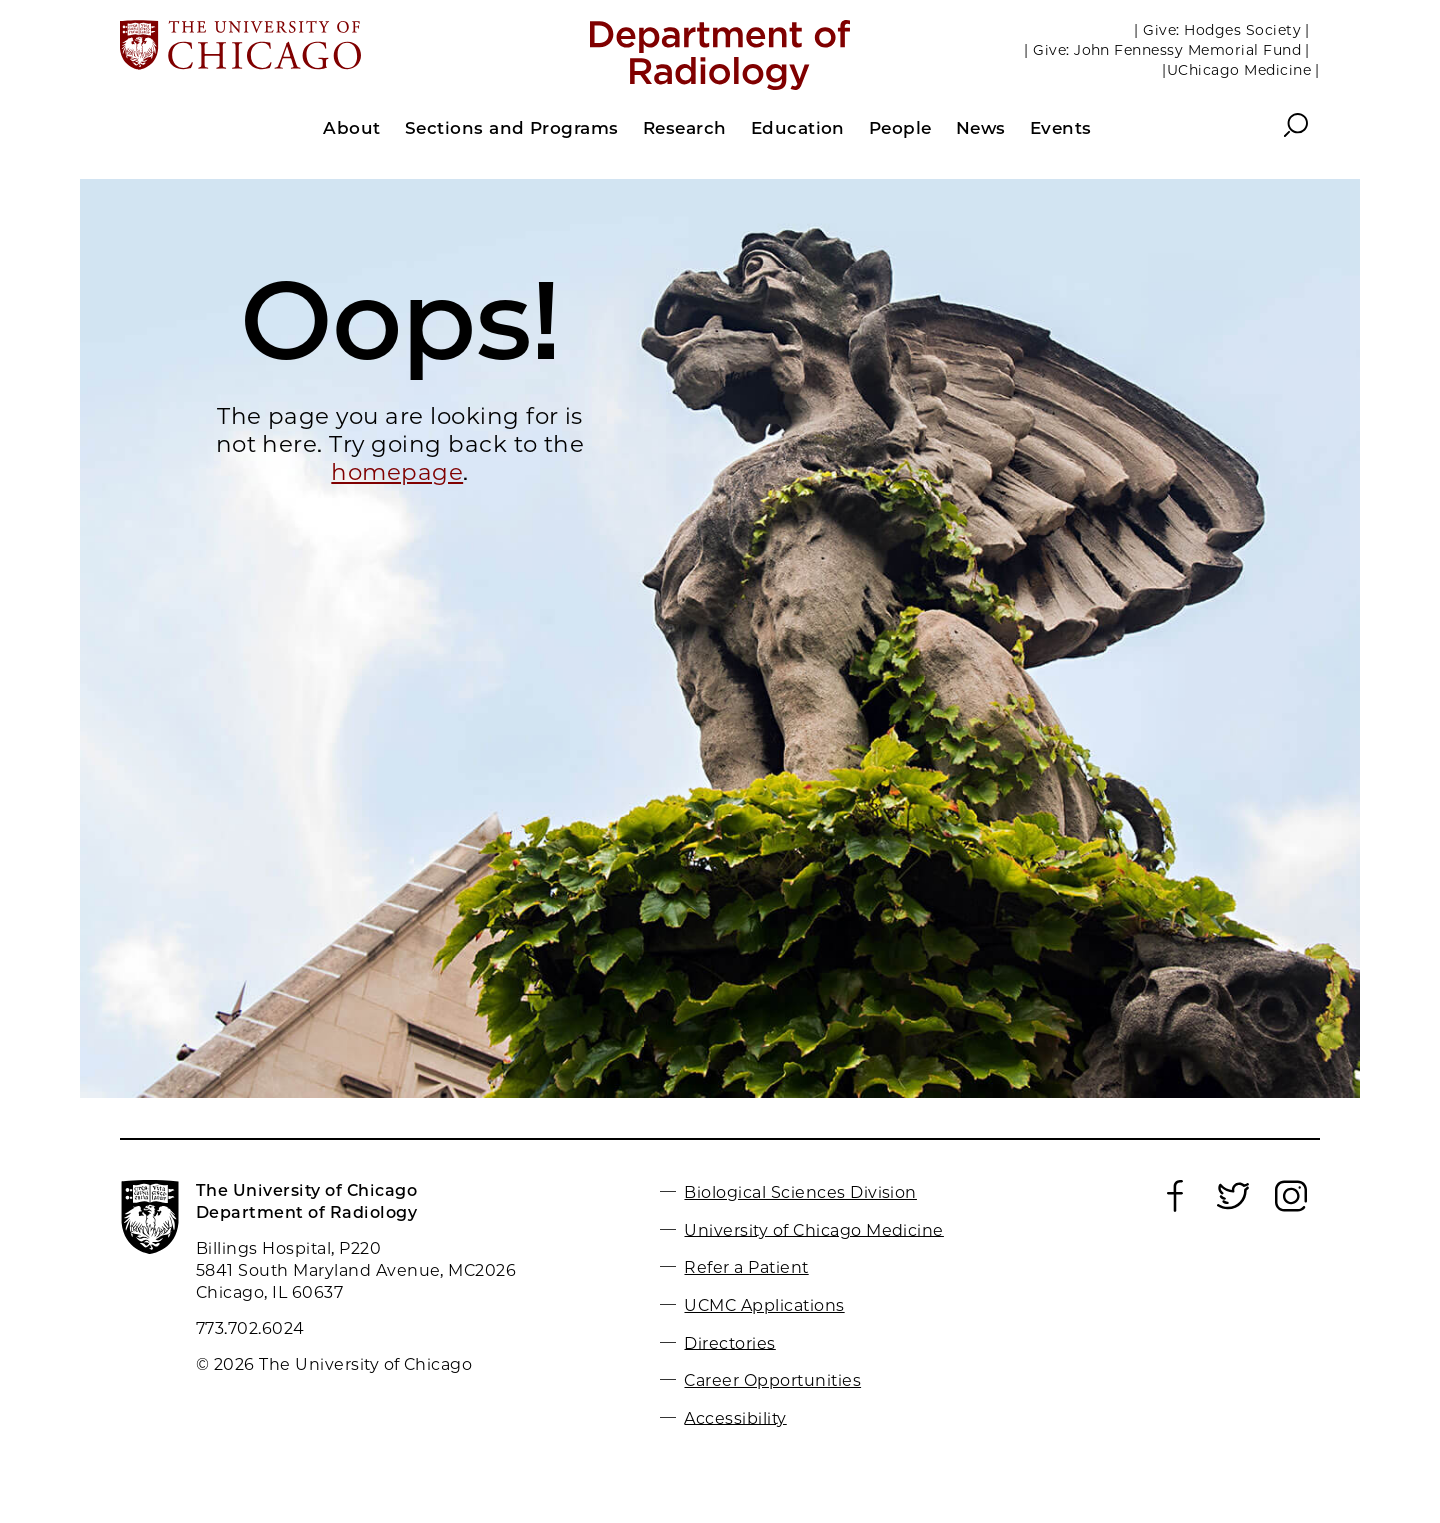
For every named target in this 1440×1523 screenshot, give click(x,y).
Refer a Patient (746, 1267)
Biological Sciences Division (800, 1192)
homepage (397, 472)
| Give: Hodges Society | (1222, 30)
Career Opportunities (772, 1380)
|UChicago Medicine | (1241, 70)
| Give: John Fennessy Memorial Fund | (1167, 50)
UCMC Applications (764, 1305)
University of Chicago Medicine (813, 1229)
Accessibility (735, 1417)
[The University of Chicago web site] (316, 47)
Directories (729, 1342)
